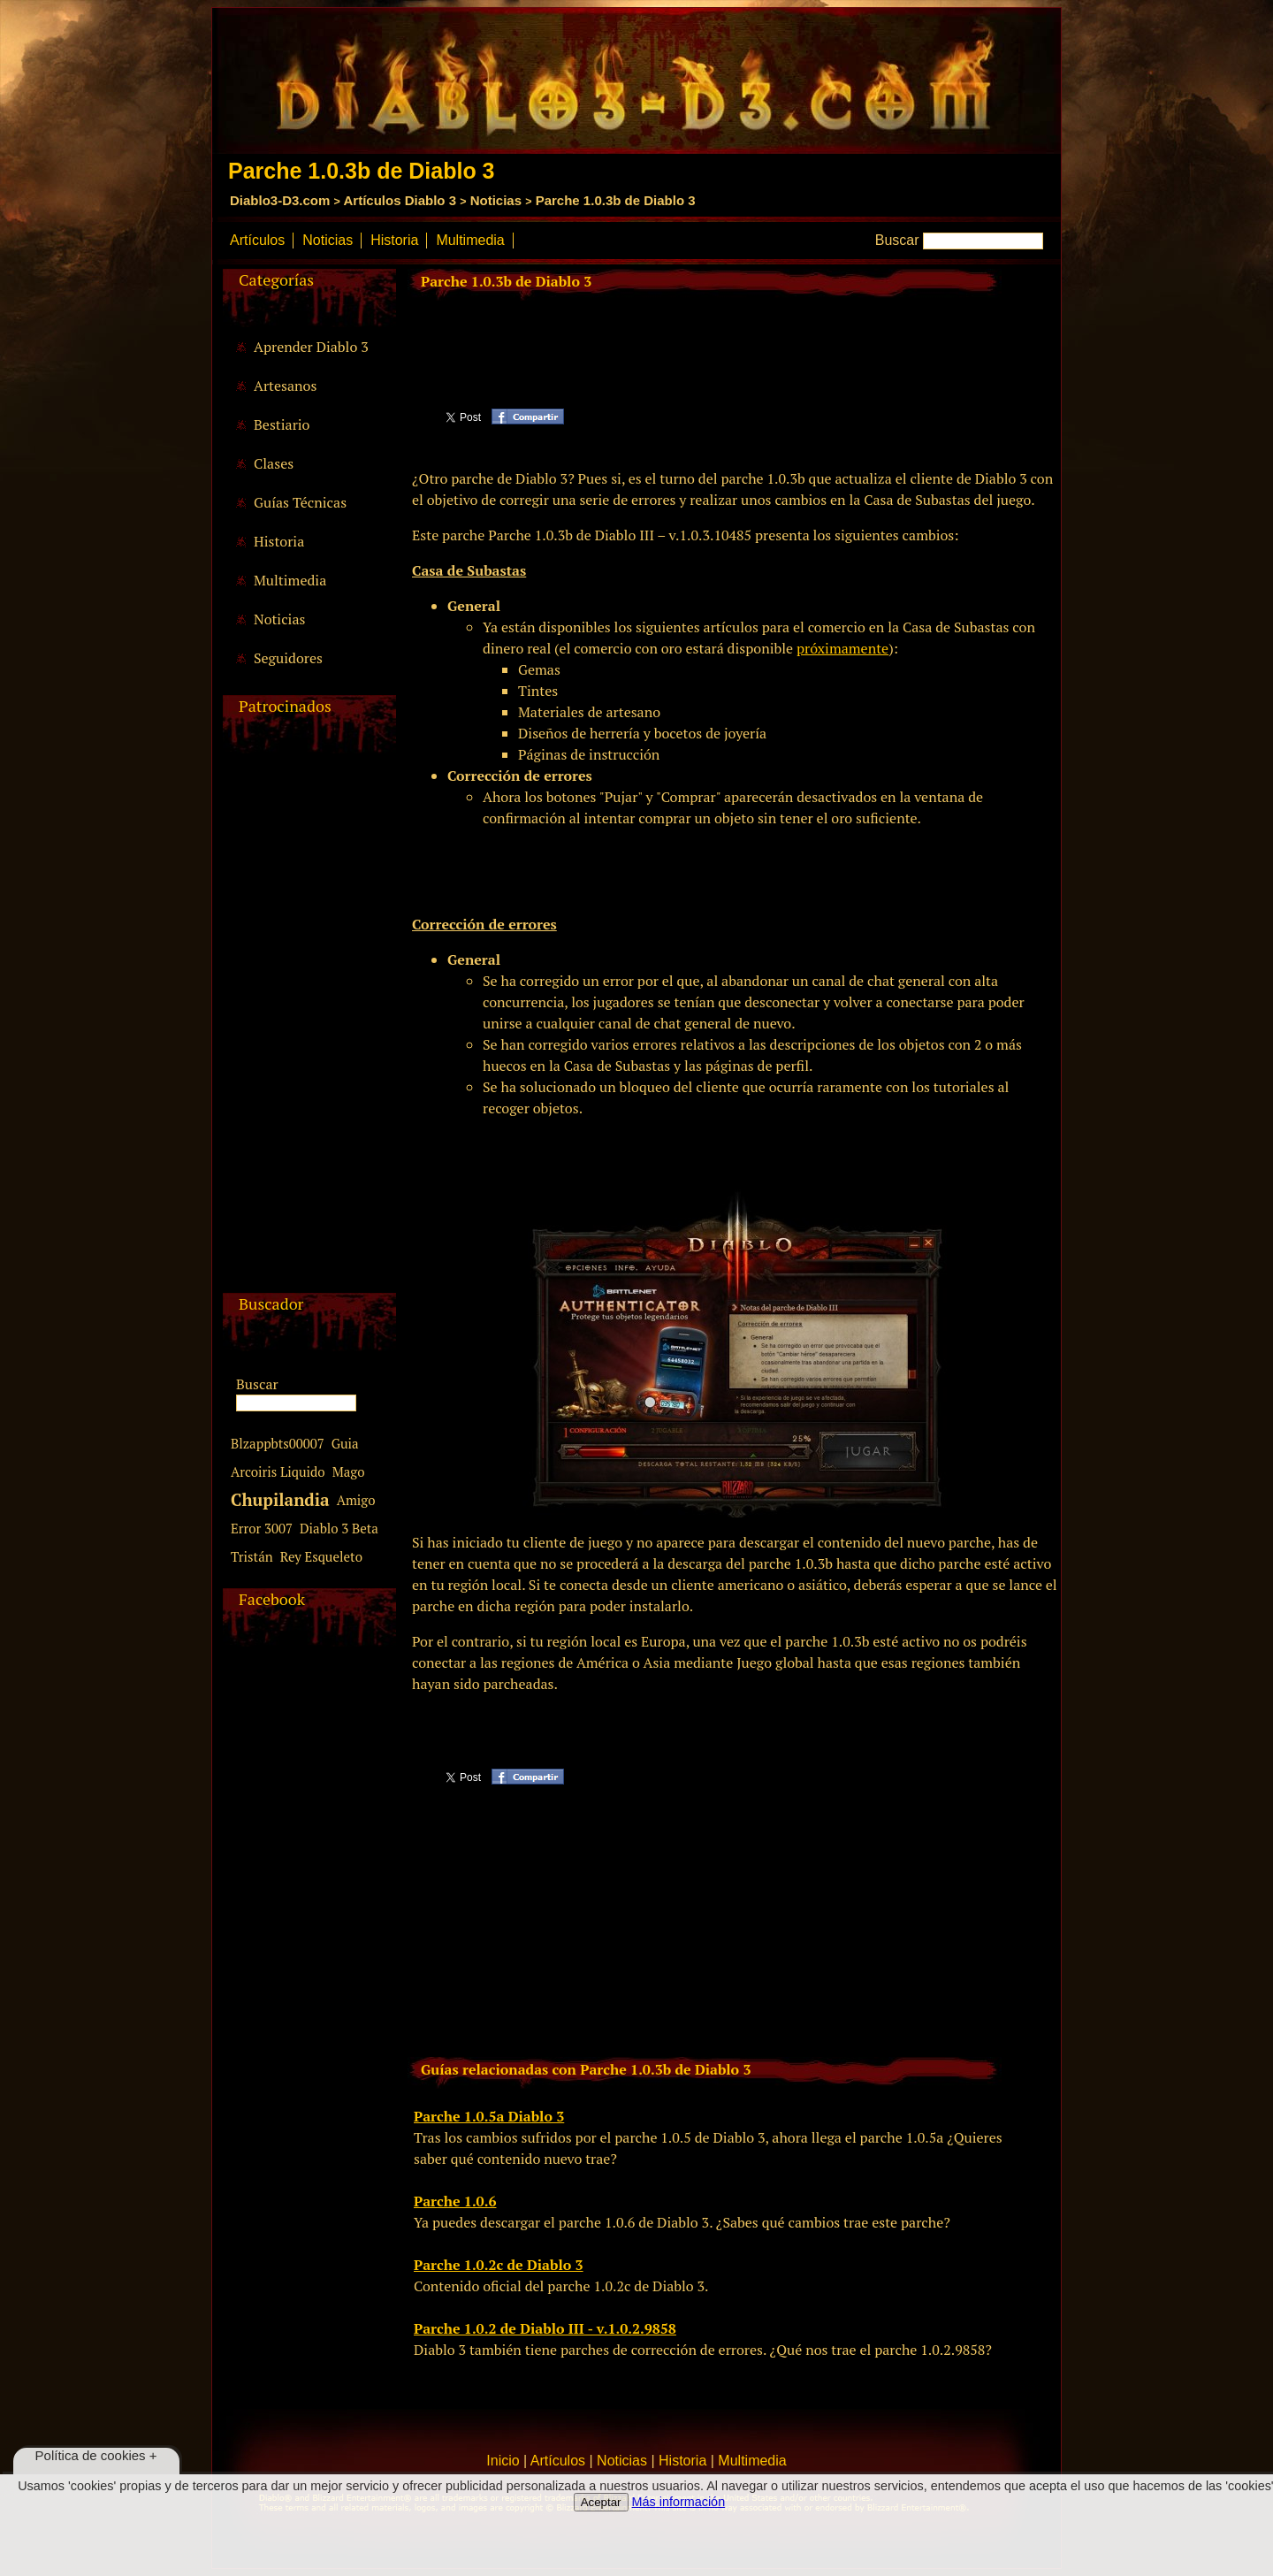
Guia (345, 1443)
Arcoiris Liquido (278, 1471)
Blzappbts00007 (277, 1443)
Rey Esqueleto (321, 1556)
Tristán (252, 1556)
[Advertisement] (306, 1027)
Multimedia (470, 240)
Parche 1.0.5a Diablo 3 (489, 2116)
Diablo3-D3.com (280, 200)
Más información (679, 2502)
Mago (348, 1471)
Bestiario (281, 424)
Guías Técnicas (300, 502)
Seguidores (288, 658)
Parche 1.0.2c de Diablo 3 (498, 2264)
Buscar (897, 240)
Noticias (496, 200)
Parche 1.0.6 (455, 2201)
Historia (394, 240)
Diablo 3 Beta (339, 1528)
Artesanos (285, 385)
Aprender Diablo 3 (311, 346)
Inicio (502, 2460)
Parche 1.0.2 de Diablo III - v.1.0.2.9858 (545, 2328)
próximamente (842, 648)
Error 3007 (262, 1528)
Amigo (356, 1500)
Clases (273, 463)
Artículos (257, 240)
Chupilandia (280, 1499)
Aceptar (601, 2502)
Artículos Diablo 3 (399, 200)
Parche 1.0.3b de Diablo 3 (616, 200)
